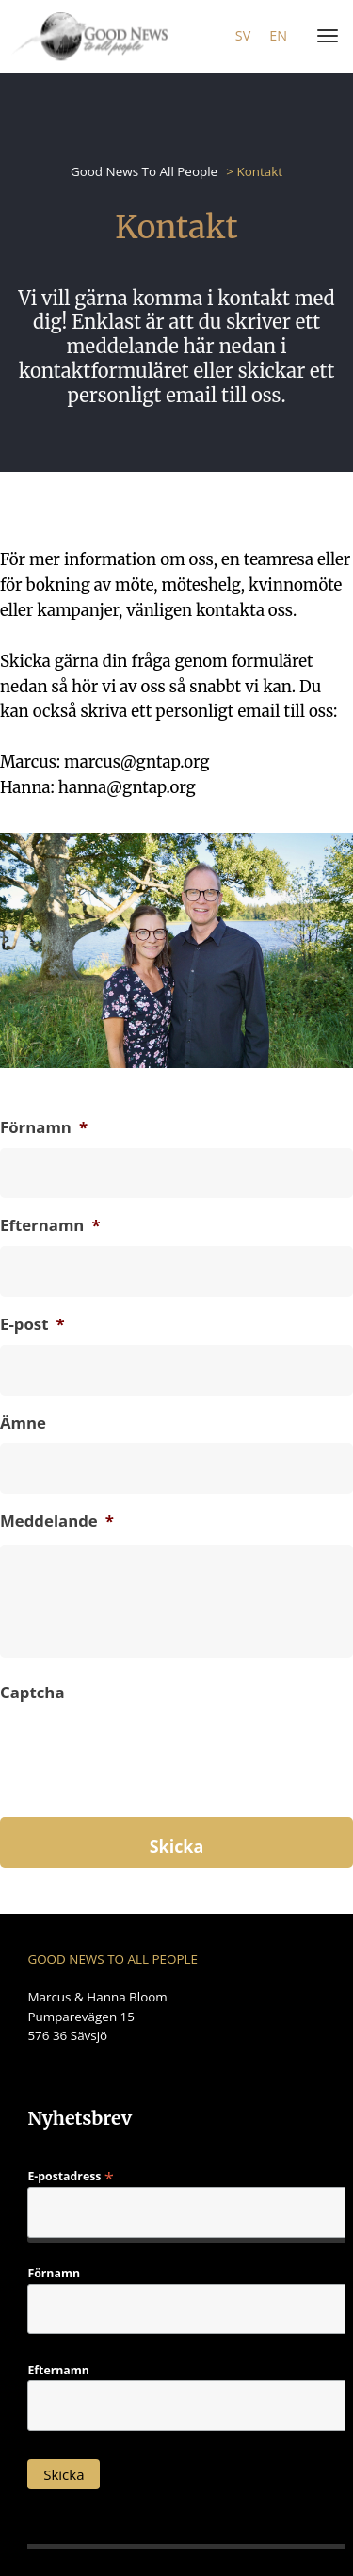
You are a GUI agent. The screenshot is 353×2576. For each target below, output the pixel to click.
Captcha (32, 1692)
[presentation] (143, 1784)
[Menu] (324, 36)
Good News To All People (144, 171)
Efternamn (50, 1225)
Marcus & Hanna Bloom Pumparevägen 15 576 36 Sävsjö (97, 2015)
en (278, 35)
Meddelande (57, 1521)
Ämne (23, 1423)
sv (242, 35)
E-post (32, 1324)
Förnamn (44, 1127)
